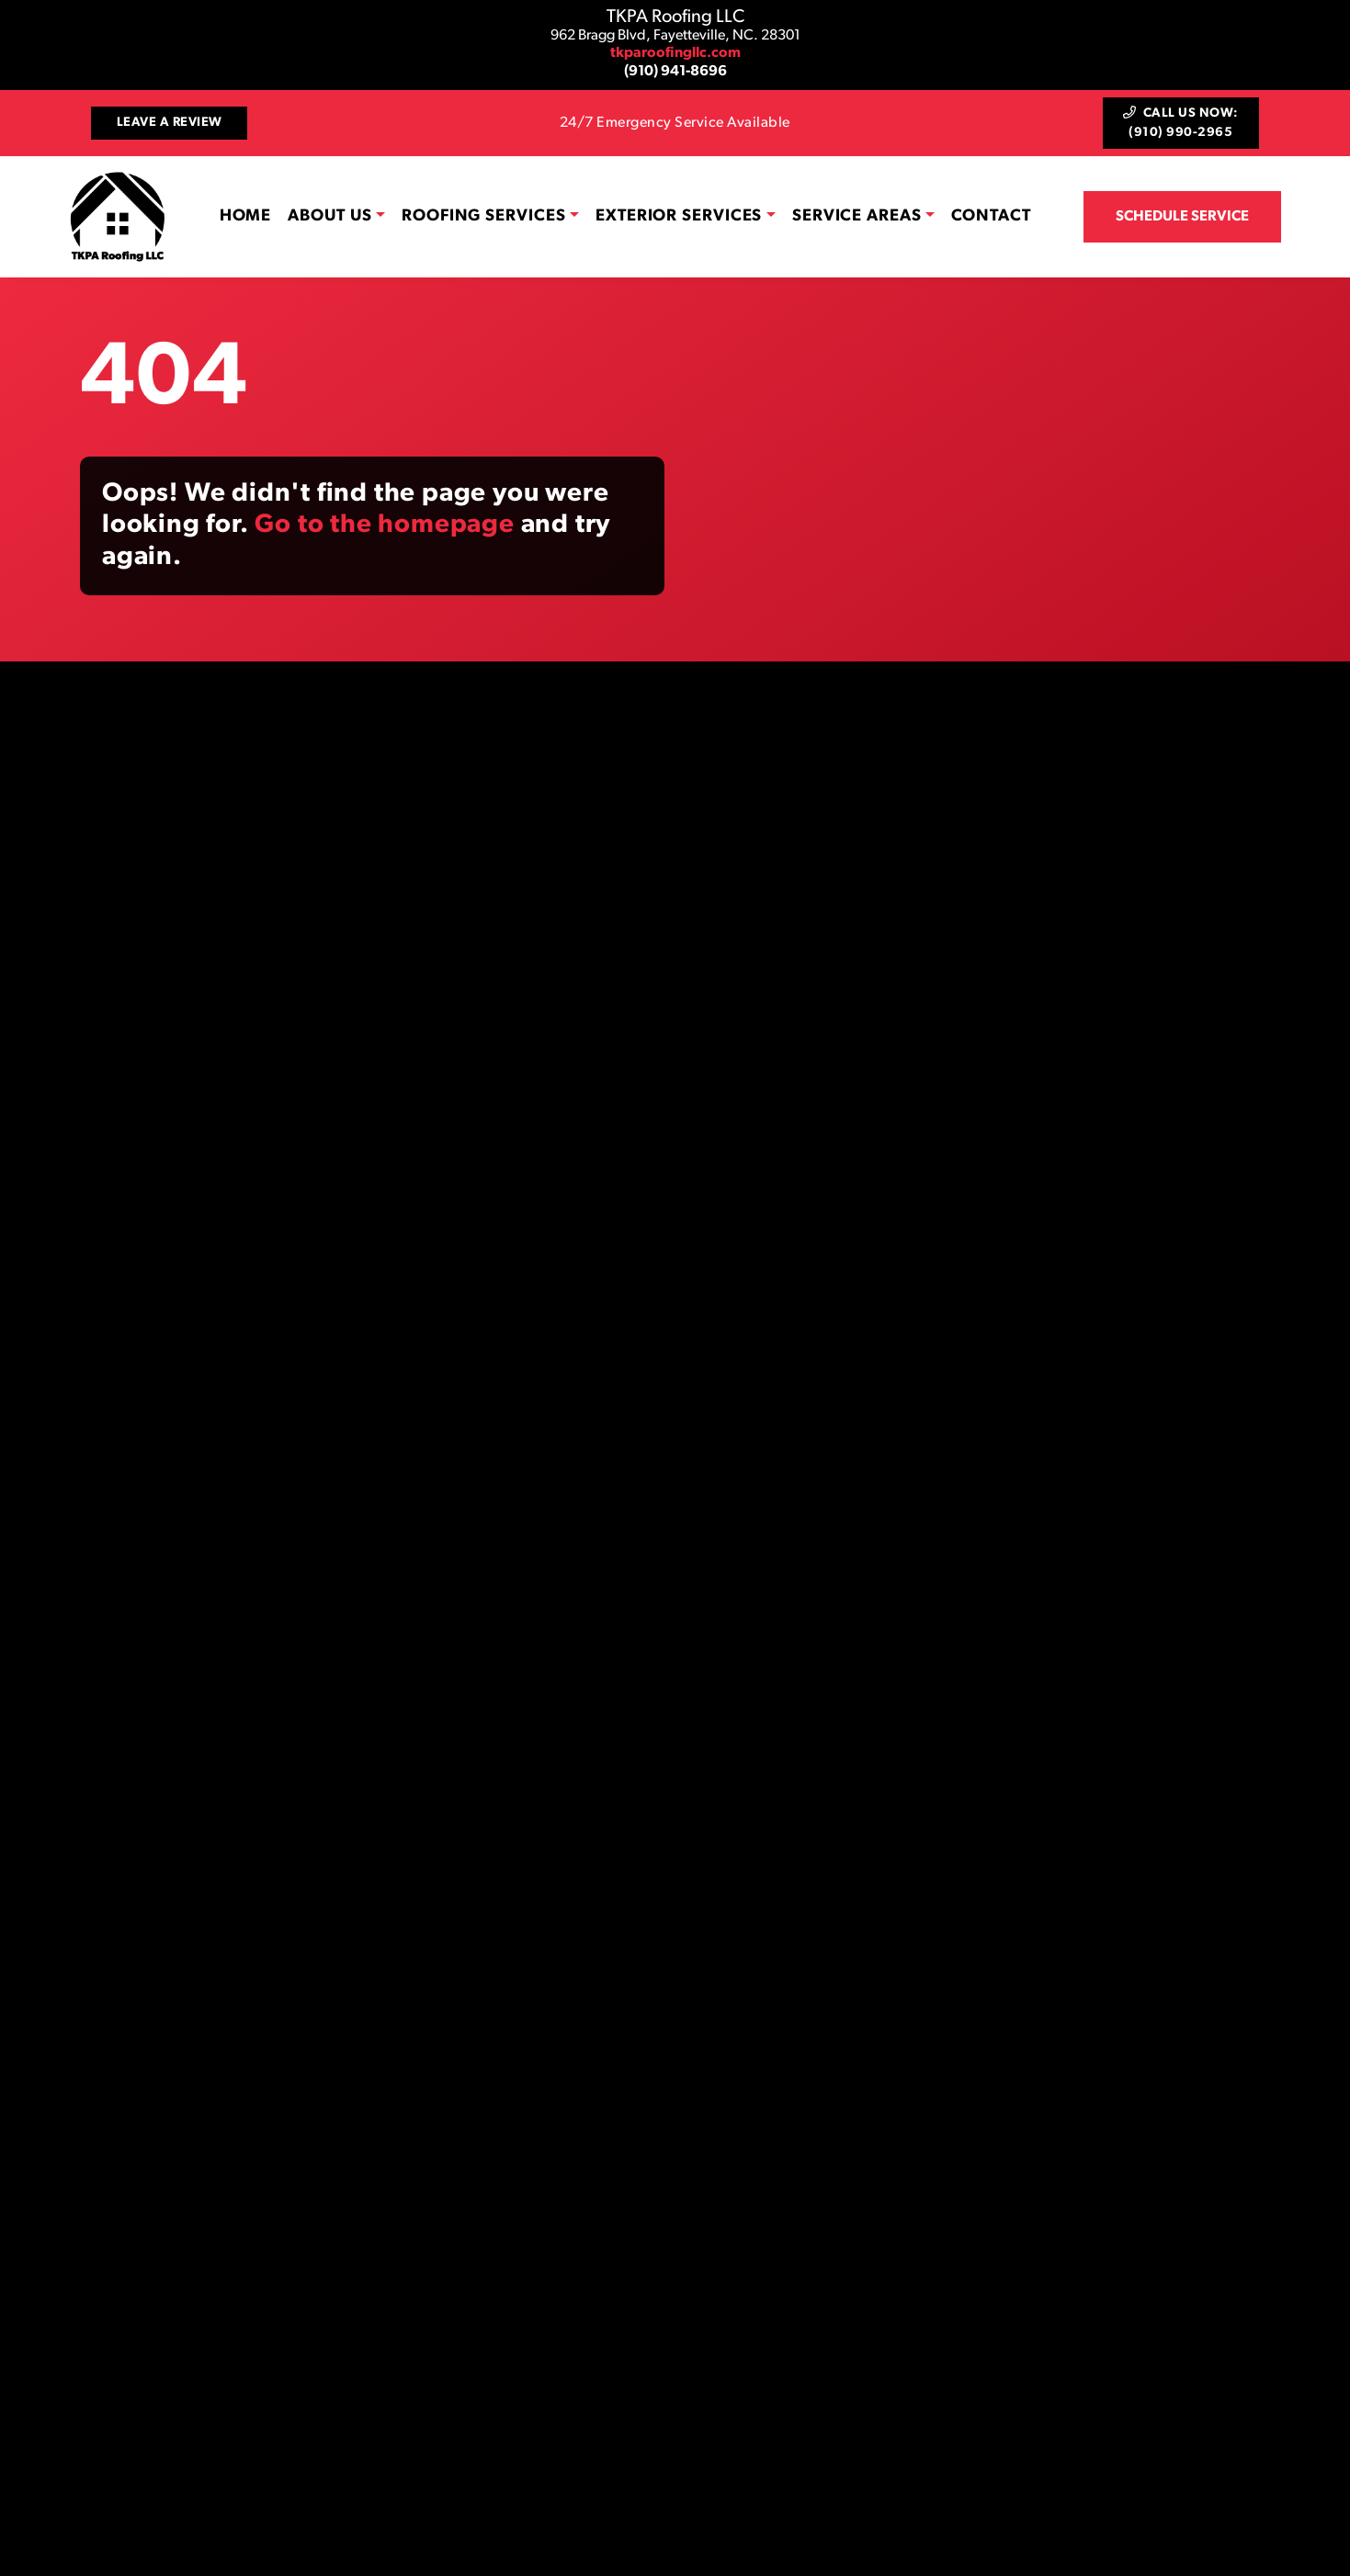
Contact (990, 216)
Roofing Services (483, 216)
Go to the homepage (384, 525)
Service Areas (857, 216)
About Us (329, 216)
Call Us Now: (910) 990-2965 (1181, 123)
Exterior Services (679, 216)
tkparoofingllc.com (675, 53)
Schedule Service (1182, 216)
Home (246, 216)
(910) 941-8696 (675, 71)
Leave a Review (169, 123)
